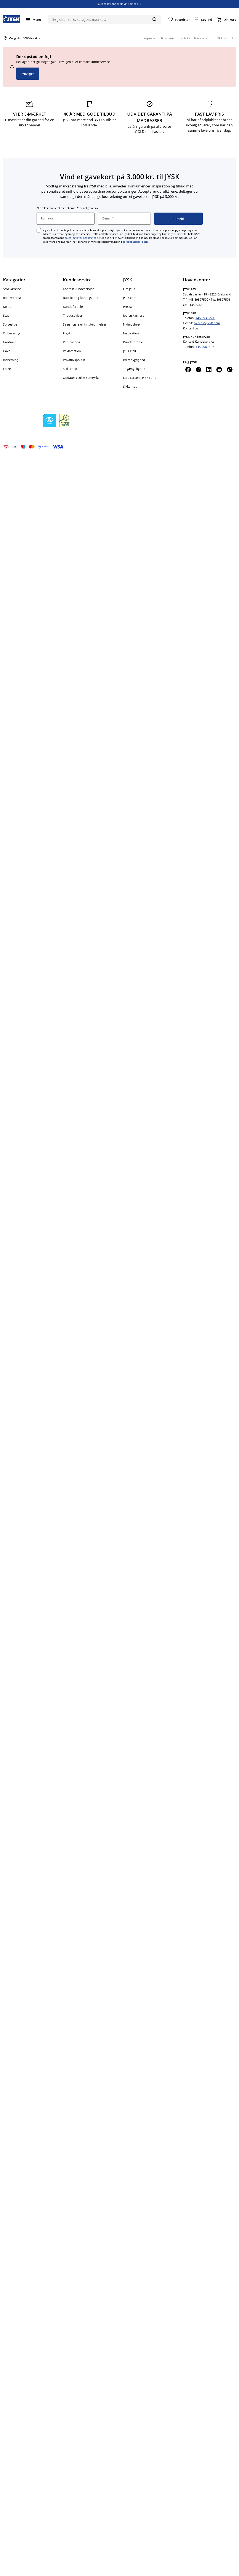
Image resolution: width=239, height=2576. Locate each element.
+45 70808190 (205, 347)
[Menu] (33, 19)
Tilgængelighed (134, 369)
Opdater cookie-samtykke (81, 378)
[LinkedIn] (209, 369)
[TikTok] (230, 369)
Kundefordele (73, 307)
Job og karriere (133, 315)
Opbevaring (11, 333)
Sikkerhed (70, 369)
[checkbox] (39, 230)
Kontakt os (190, 328)
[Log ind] (203, 19)
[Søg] (154, 19)
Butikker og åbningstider (81, 298)
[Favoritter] (179, 19)
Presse (128, 307)
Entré (7, 369)
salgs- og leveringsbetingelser (83, 238)
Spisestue (10, 324)
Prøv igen (28, 74)
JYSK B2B (129, 351)
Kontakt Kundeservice (199, 341)
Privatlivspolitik (74, 360)
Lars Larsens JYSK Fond (139, 378)
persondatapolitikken (135, 242)
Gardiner (9, 342)
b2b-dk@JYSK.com (207, 323)
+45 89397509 (205, 318)
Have (6, 351)
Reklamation (72, 351)
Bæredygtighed (134, 360)
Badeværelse (12, 298)
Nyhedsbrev (132, 324)
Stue (6, 315)
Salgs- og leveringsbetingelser (84, 324)
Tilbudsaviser (72, 315)
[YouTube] (219, 369)
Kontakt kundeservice (78, 289)
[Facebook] (188, 369)
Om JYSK (129, 289)
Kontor (8, 307)
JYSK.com (129, 298)
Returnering (71, 342)
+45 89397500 (198, 299)
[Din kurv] (226, 19)
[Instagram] (198, 369)
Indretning (10, 360)
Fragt (66, 333)
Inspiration (131, 333)
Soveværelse (12, 289)
